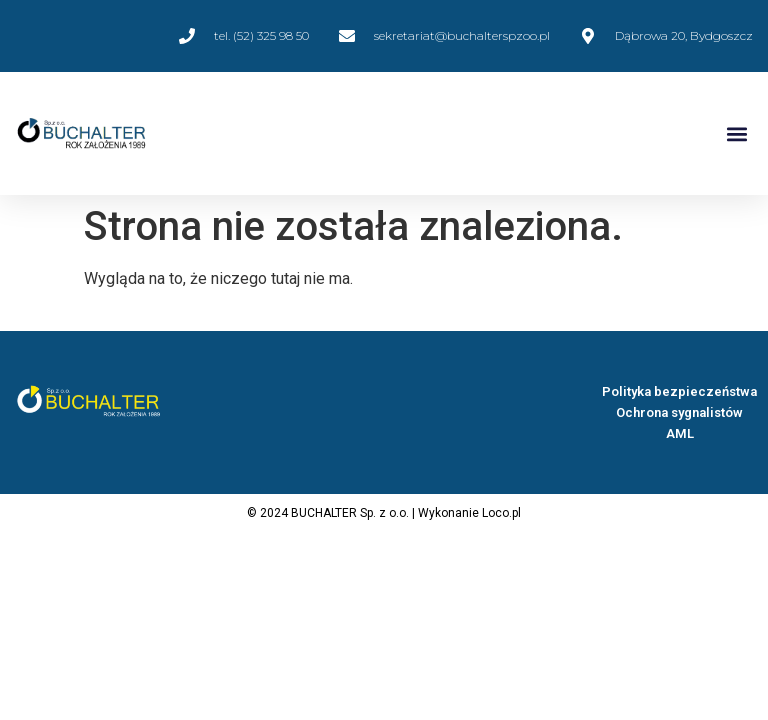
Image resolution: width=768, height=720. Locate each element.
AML (680, 433)
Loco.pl (501, 513)
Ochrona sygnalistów (679, 412)
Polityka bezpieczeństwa (679, 391)
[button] (736, 133)
